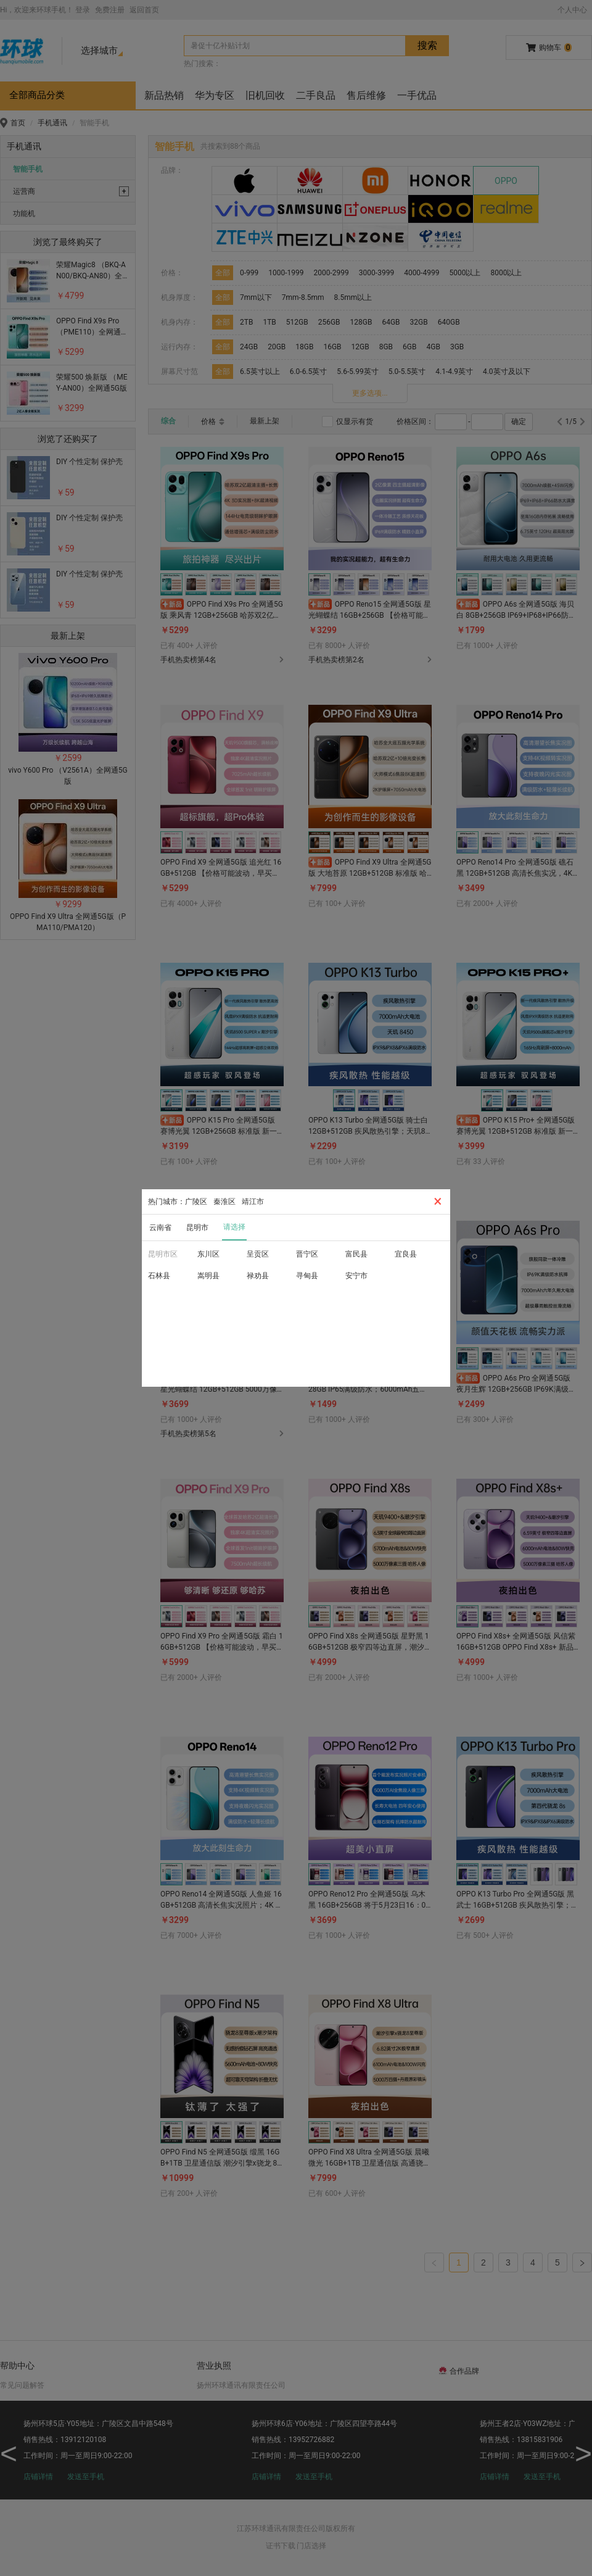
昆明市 (197, 1227)
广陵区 (196, 1201)
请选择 (234, 1227)
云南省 (160, 1227)
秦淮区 (224, 1201)
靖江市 (253, 1201)
